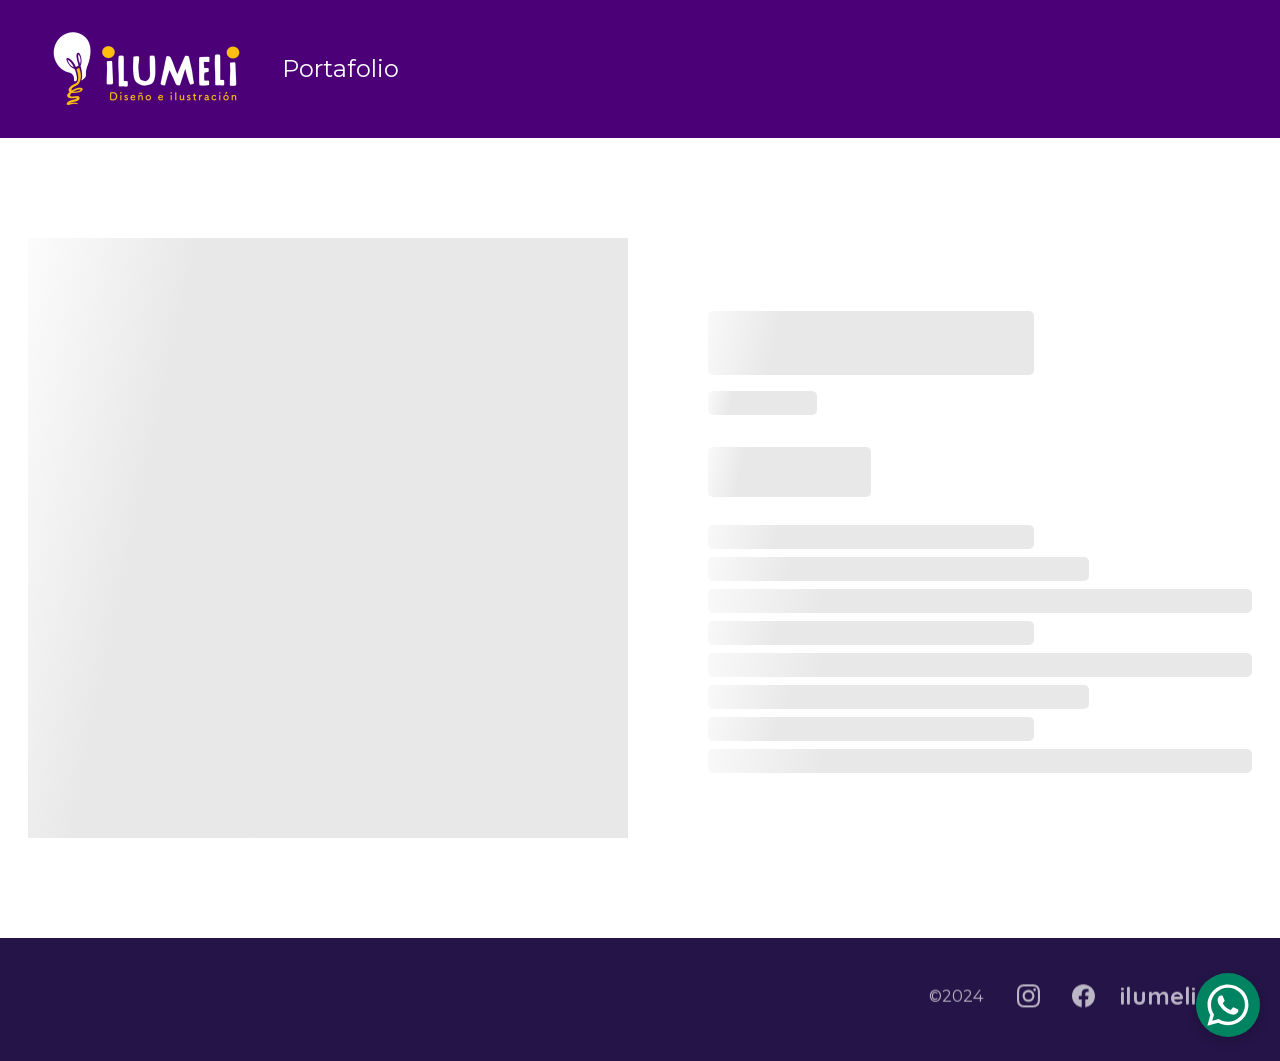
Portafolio (340, 68)
